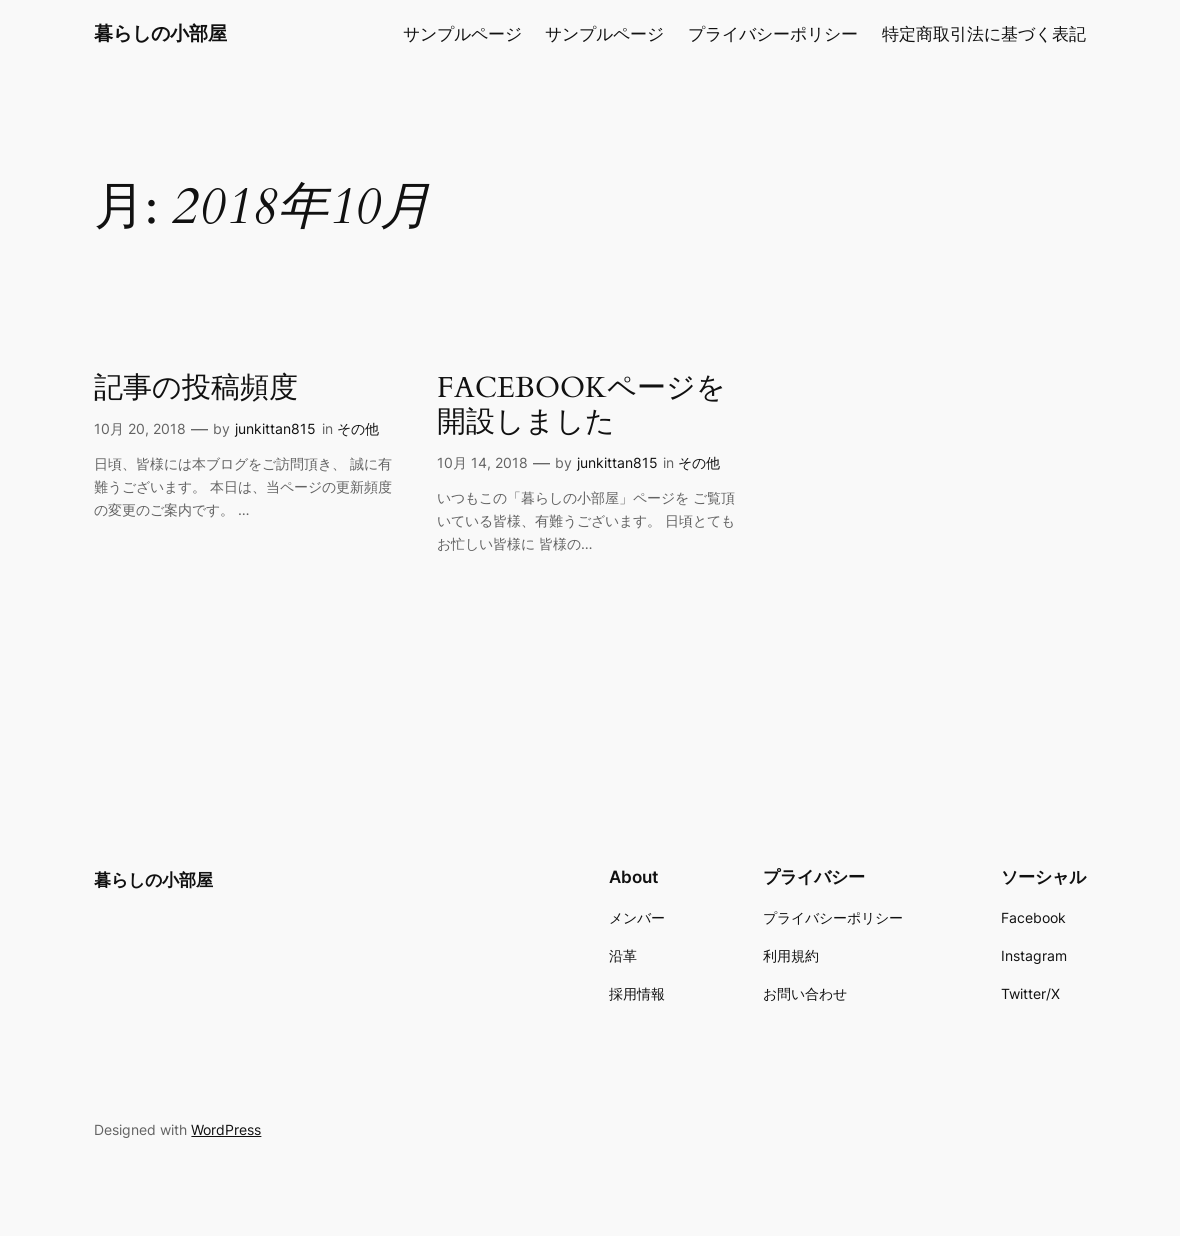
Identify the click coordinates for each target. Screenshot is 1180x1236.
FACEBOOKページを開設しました (581, 405)
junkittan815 (275, 428)
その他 (358, 428)
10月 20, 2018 (140, 428)
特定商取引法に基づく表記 (984, 34)
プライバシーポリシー (773, 34)
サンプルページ (462, 34)
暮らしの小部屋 (160, 33)
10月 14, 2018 (482, 462)
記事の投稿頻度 (196, 388)
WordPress (226, 1129)
